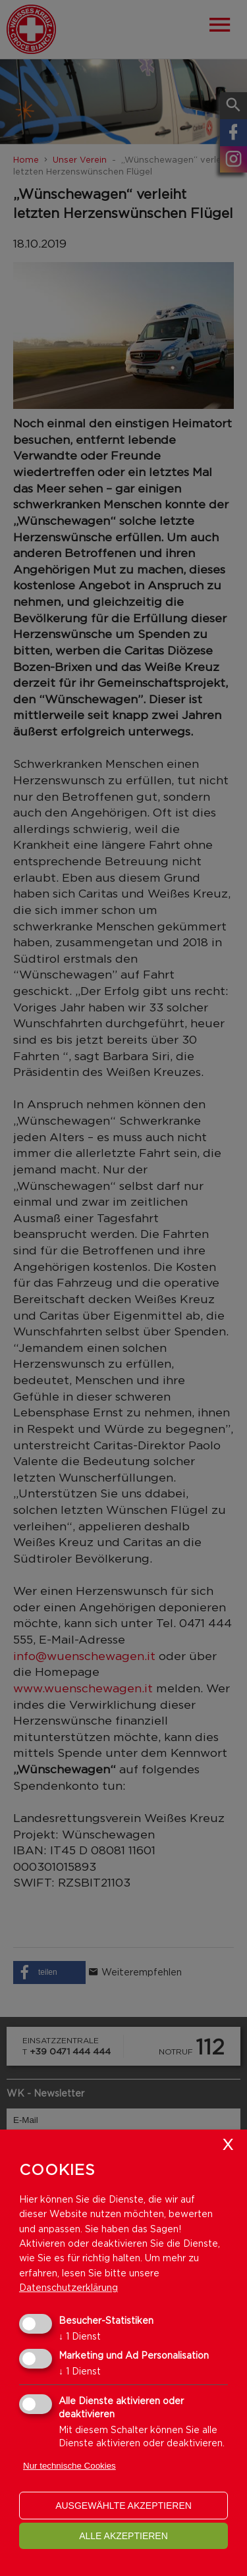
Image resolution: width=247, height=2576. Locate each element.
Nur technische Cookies (69, 2466)
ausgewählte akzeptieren (123, 2505)
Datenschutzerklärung (68, 2287)
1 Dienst (80, 2336)
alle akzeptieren (123, 2536)
